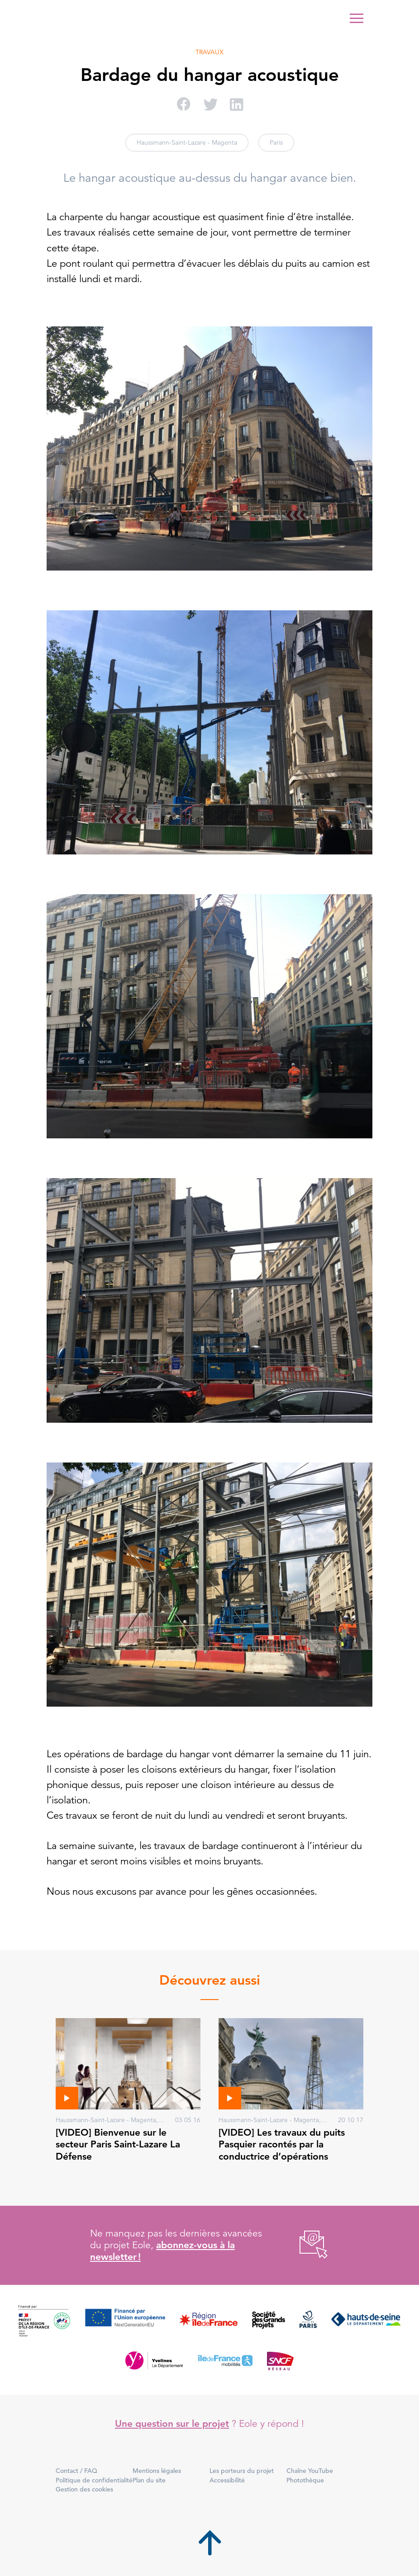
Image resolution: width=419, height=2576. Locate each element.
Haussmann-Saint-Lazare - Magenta (187, 142)
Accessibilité (227, 2480)
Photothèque (305, 2480)
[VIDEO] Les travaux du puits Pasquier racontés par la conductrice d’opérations (282, 2144)
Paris (276, 142)
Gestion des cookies (84, 2489)
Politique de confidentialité (94, 2480)
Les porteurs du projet (242, 2471)
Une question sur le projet (172, 2423)
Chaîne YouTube (309, 2471)
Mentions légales (157, 2471)
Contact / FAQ (76, 2471)
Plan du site (149, 2480)
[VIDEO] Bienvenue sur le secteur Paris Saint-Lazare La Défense (118, 2144)
